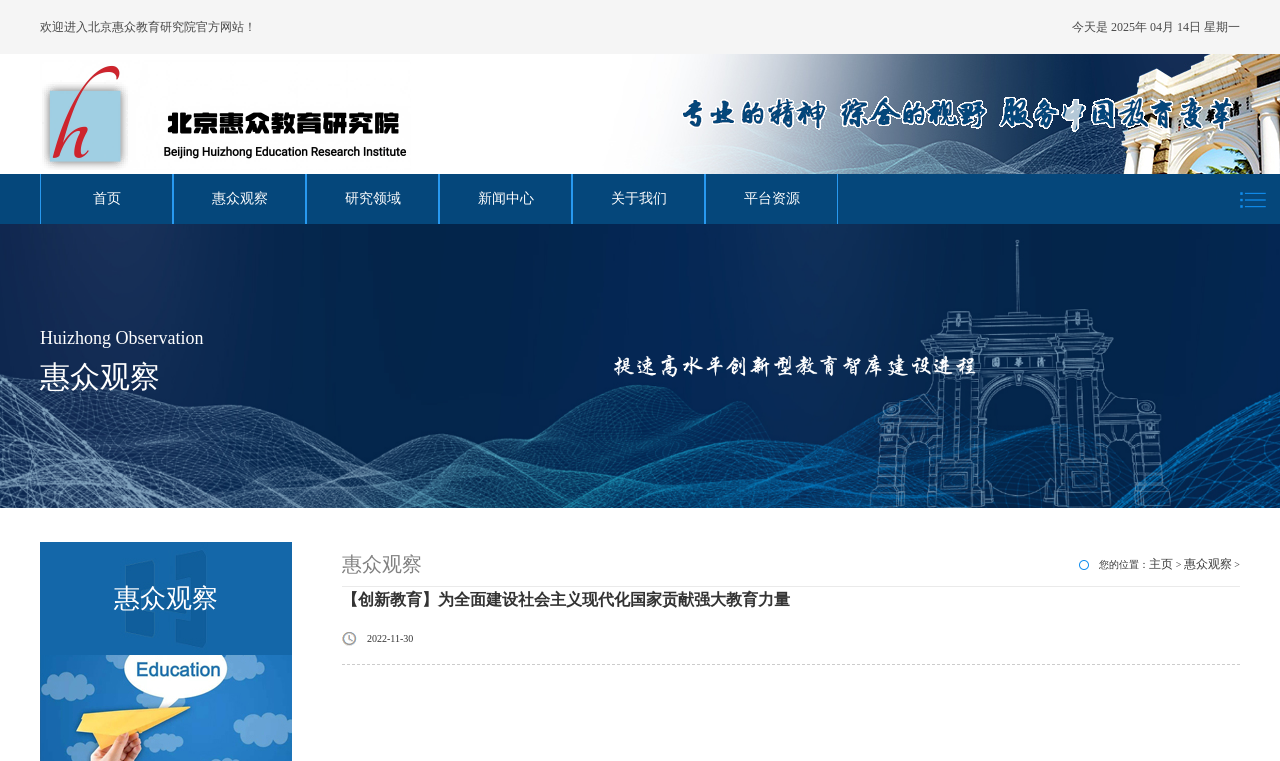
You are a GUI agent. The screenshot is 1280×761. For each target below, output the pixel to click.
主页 (1161, 564)
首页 (107, 198)
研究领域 (373, 198)
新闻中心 (506, 198)
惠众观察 (240, 198)
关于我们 (639, 198)
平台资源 (772, 198)
